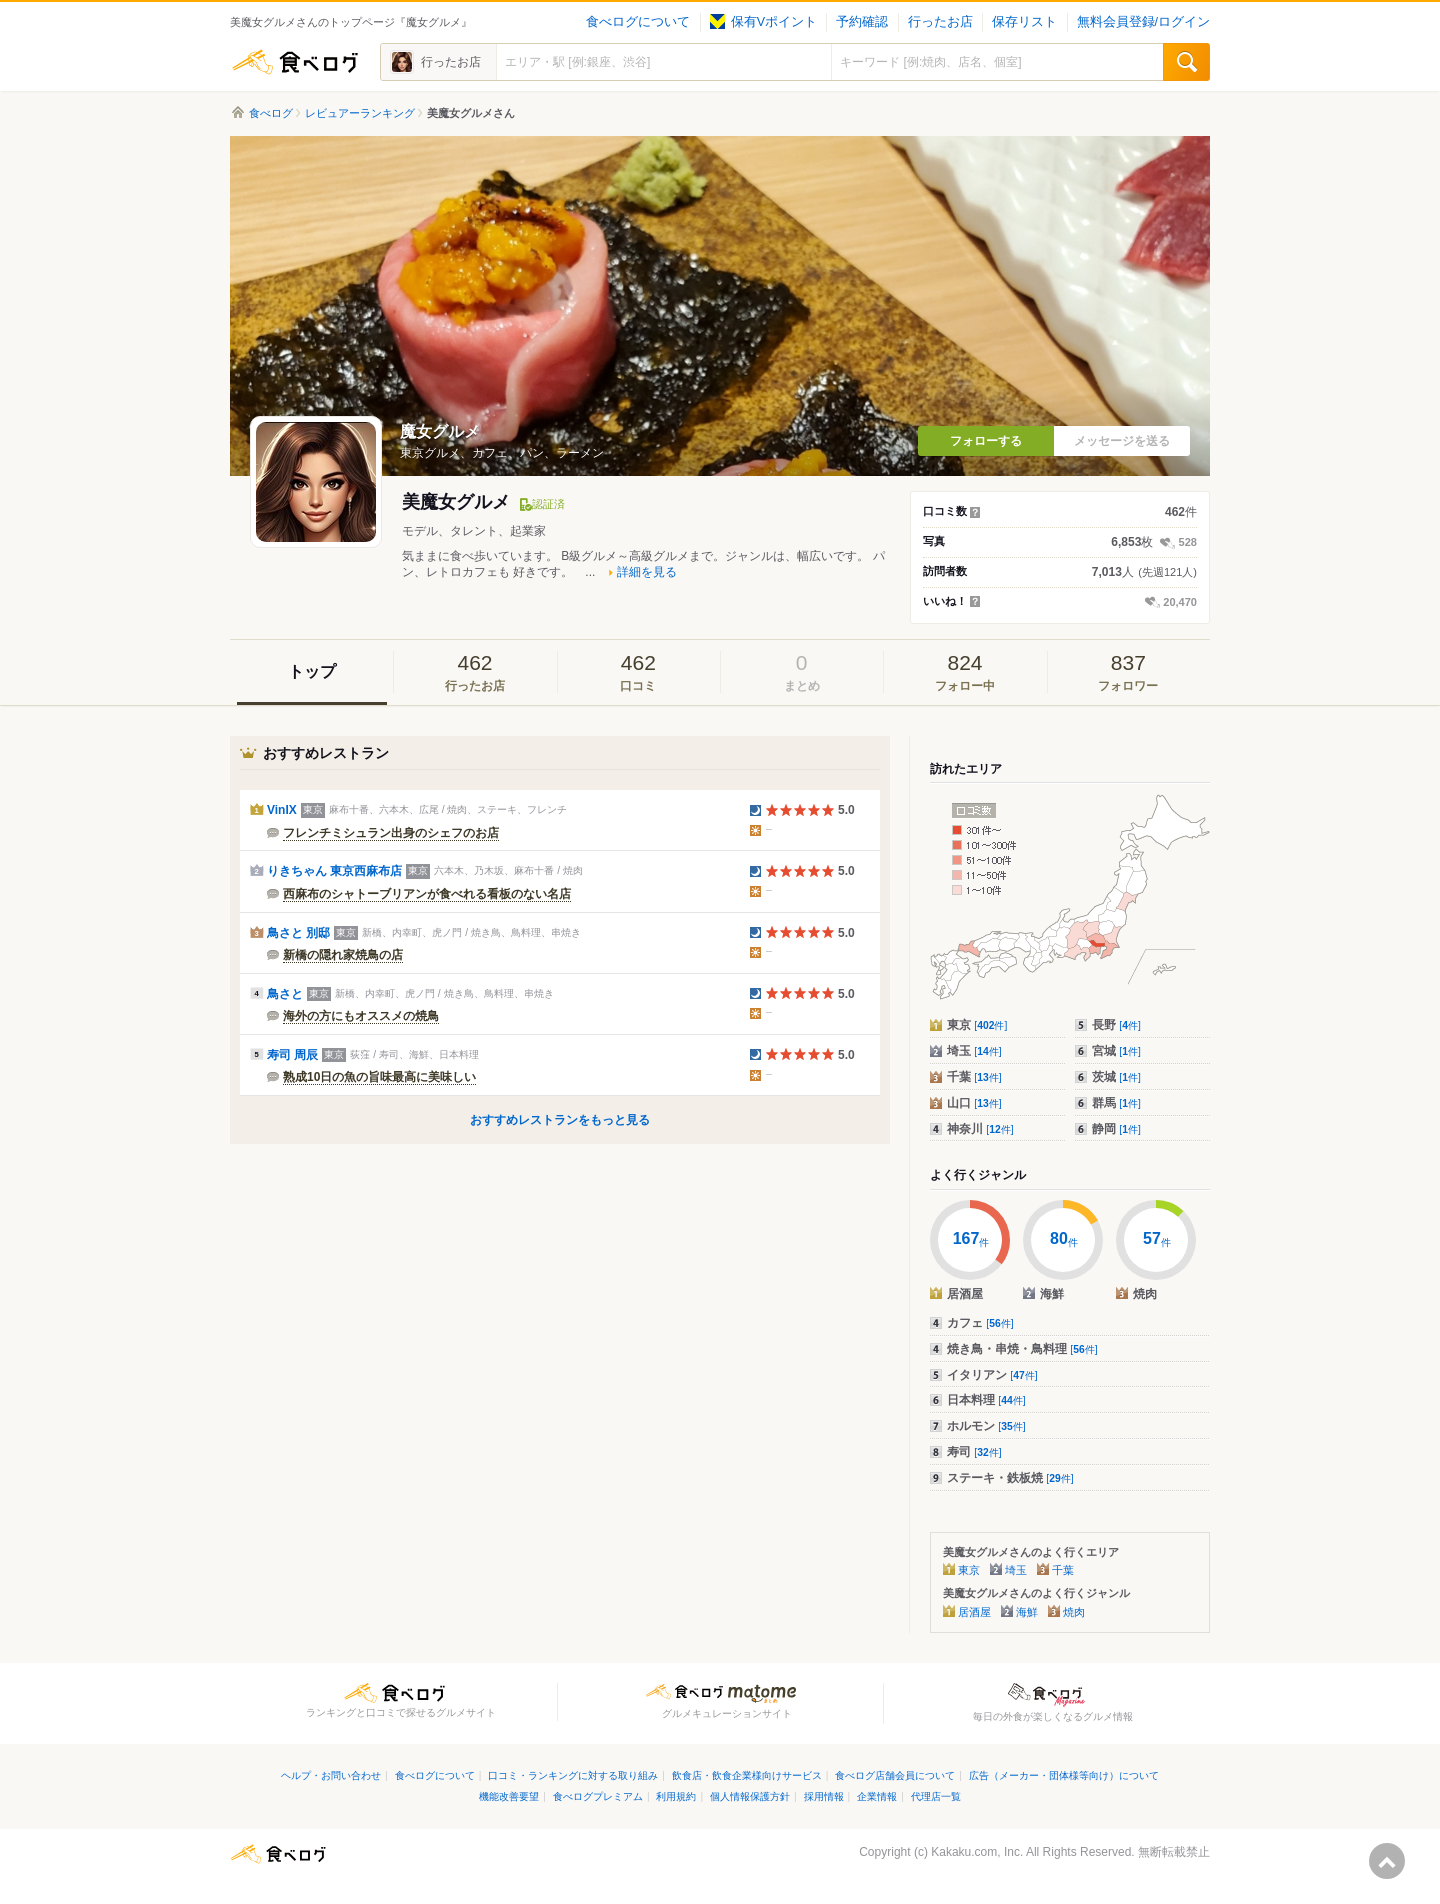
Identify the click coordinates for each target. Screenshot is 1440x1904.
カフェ (980, 1323)
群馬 (1116, 1103)
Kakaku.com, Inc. (977, 1852)
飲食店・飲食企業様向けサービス (747, 1775)
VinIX (282, 810)
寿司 (974, 1452)
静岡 (1116, 1129)
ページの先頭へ (1387, 1861)
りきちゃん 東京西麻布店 (334, 871)
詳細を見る (647, 572)
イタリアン (992, 1375)
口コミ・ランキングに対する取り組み (573, 1775)
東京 (977, 1025)
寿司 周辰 (292, 1055)
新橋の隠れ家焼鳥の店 (343, 955)
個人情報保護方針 (750, 1796)
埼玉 (974, 1051)
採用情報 (824, 1796)
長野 (1116, 1025)
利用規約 (676, 1796)
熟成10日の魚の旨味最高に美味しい (379, 1077)
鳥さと (285, 994)
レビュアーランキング (360, 113)
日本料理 (986, 1400)
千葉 (974, 1077)
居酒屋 (974, 1612)
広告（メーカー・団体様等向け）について (1064, 1775)
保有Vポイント (763, 22)
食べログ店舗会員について (895, 1775)
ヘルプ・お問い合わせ (331, 1775)
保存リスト (1024, 22)
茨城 (1116, 1077)
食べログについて (638, 22)
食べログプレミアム (598, 1796)
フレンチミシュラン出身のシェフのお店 (391, 833)
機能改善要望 (509, 1796)
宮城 (1116, 1051)
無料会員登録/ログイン (1143, 22)
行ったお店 (940, 22)
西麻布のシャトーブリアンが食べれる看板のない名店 (427, 894)
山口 (974, 1103)
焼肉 (1074, 1612)
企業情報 (877, 1796)
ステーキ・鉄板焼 (1010, 1478)
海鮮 (1027, 1612)
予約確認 (862, 22)
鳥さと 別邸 (298, 933)
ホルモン (986, 1426)
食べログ (295, 62)
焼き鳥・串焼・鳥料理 (1022, 1349)
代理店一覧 (936, 1796)
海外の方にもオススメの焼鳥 (361, 1016)
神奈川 (980, 1129)
